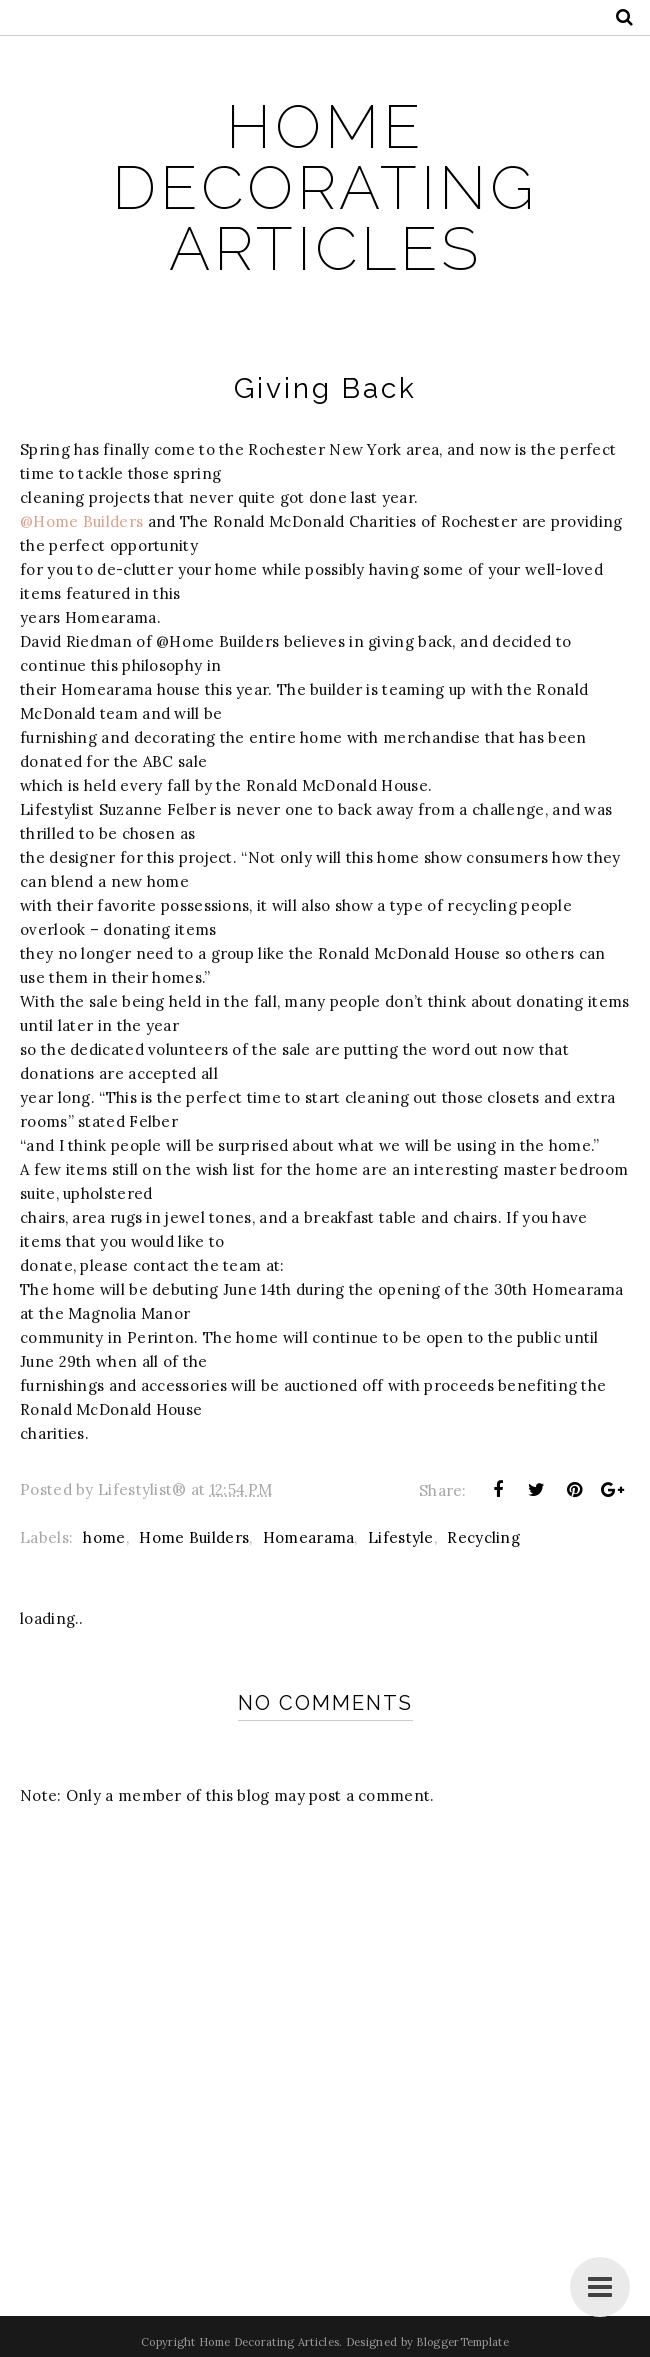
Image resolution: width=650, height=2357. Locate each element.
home (104, 1537)
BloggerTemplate (462, 2342)
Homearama (309, 1537)
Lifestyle (401, 1537)
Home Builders (194, 1537)
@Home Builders (81, 521)
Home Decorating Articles (325, 187)
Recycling (483, 1537)
